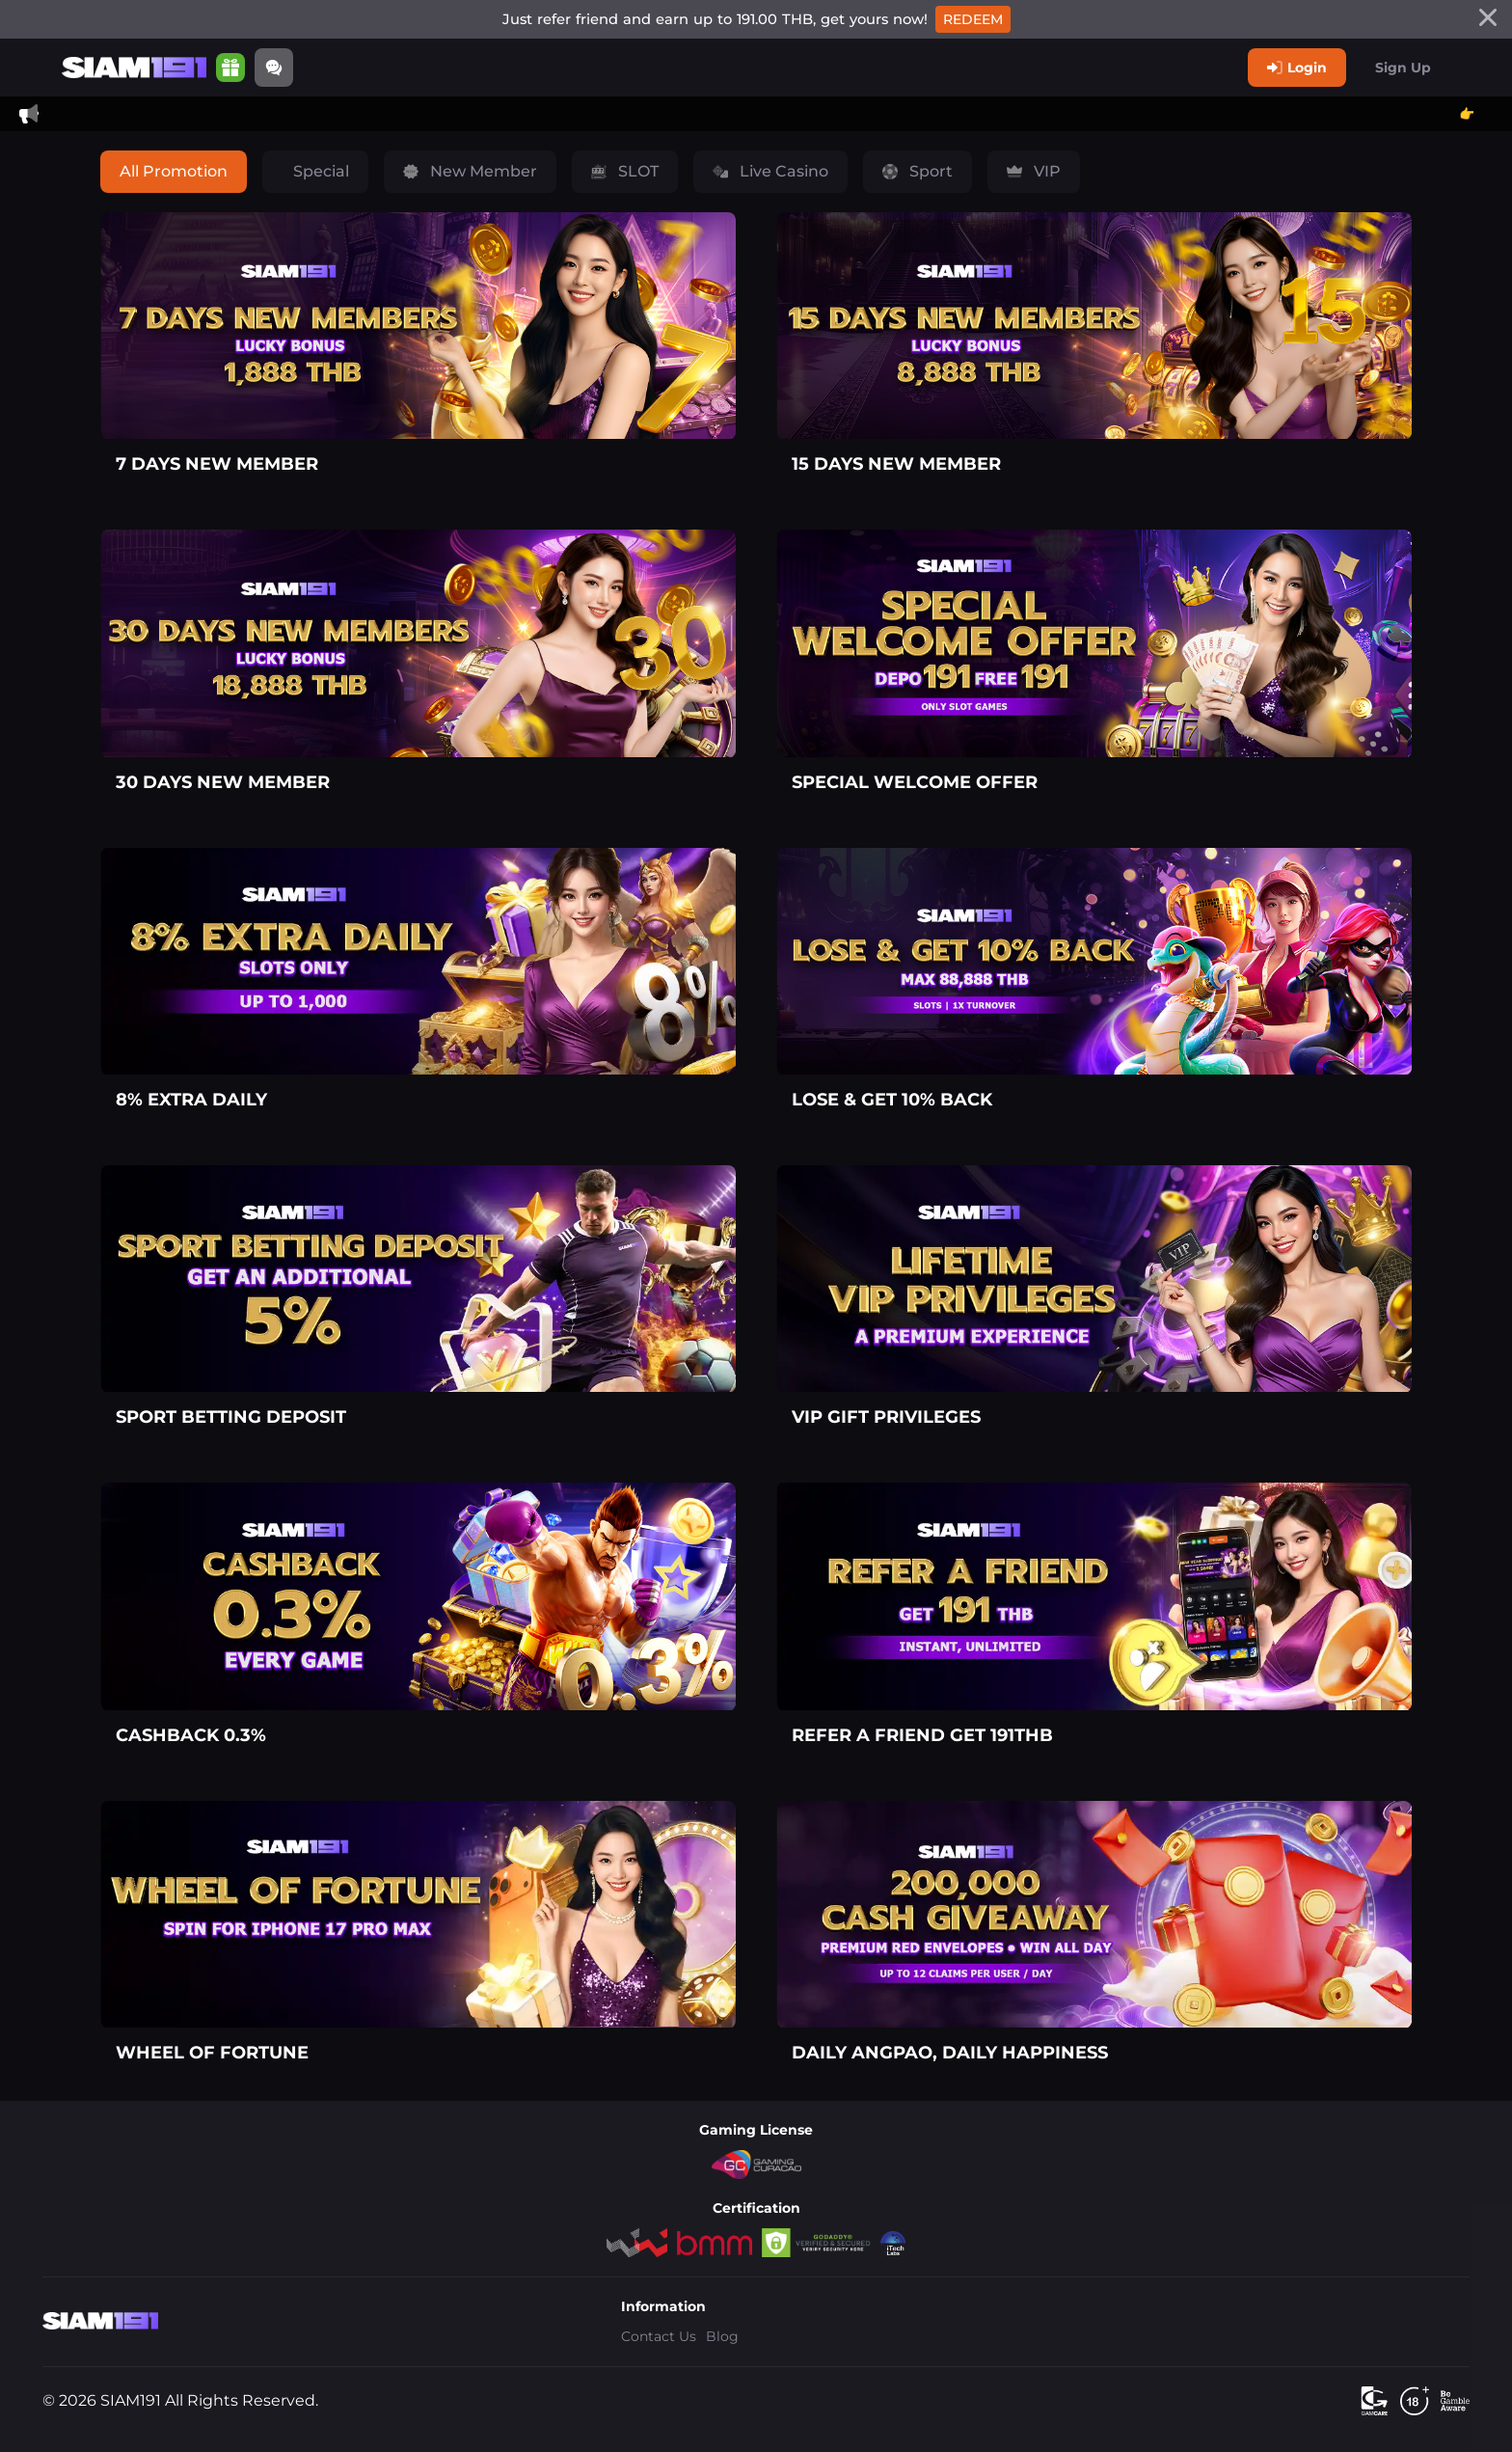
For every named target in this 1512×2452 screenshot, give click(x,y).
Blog (722, 2336)
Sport (917, 171)
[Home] (134, 68)
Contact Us (658, 2336)
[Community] (274, 67)
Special (319, 171)
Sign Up (1403, 67)
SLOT (625, 171)
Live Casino (770, 171)
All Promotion (174, 171)
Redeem (973, 19)
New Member (470, 171)
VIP (1034, 171)
